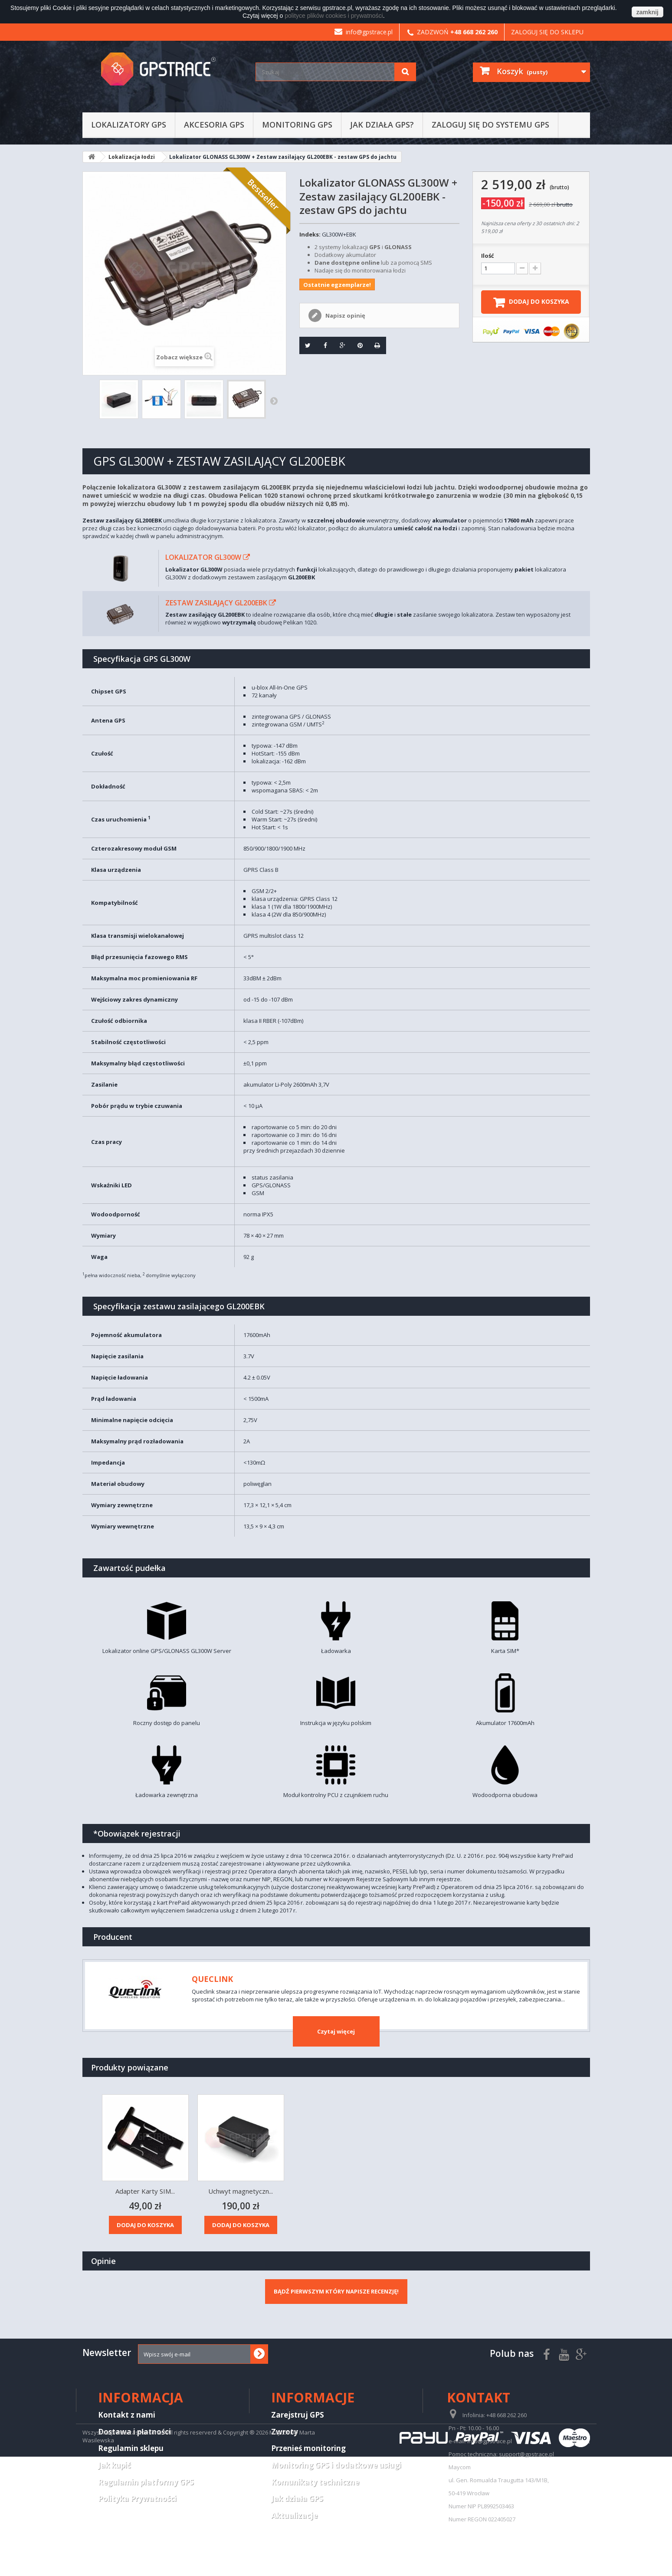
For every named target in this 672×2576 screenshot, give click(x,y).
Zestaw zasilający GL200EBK (216, 603)
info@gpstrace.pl (363, 32)
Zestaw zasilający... (145, 2191)
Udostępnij (322, 345)
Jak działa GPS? (382, 124)
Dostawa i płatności (134, 2432)
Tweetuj (305, 345)
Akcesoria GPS (214, 124)
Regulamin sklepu (131, 2448)
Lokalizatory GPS (128, 124)
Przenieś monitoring (308, 2448)
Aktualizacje (294, 2515)
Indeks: (310, 234)
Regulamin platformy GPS (146, 2482)
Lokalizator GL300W (203, 557)
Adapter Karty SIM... (336, 2191)
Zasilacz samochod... (241, 2191)
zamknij (647, 12)
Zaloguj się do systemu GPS (490, 124)
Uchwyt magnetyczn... (431, 2191)
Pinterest (357, 345)
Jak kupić (114, 2465)
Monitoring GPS (297, 124)
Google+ (340, 345)
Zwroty (284, 2432)
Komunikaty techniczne (315, 2482)
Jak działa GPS (297, 2499)
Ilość (487, 256)
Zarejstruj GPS (297, 2415)
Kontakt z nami (126, 2415)
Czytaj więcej (336, 2031)
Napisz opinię (344, 315)
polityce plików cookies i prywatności (334, 15)
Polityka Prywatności (137, 2499)
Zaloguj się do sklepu (547, 32)
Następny (273, 400)
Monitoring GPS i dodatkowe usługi (336, 2465)
